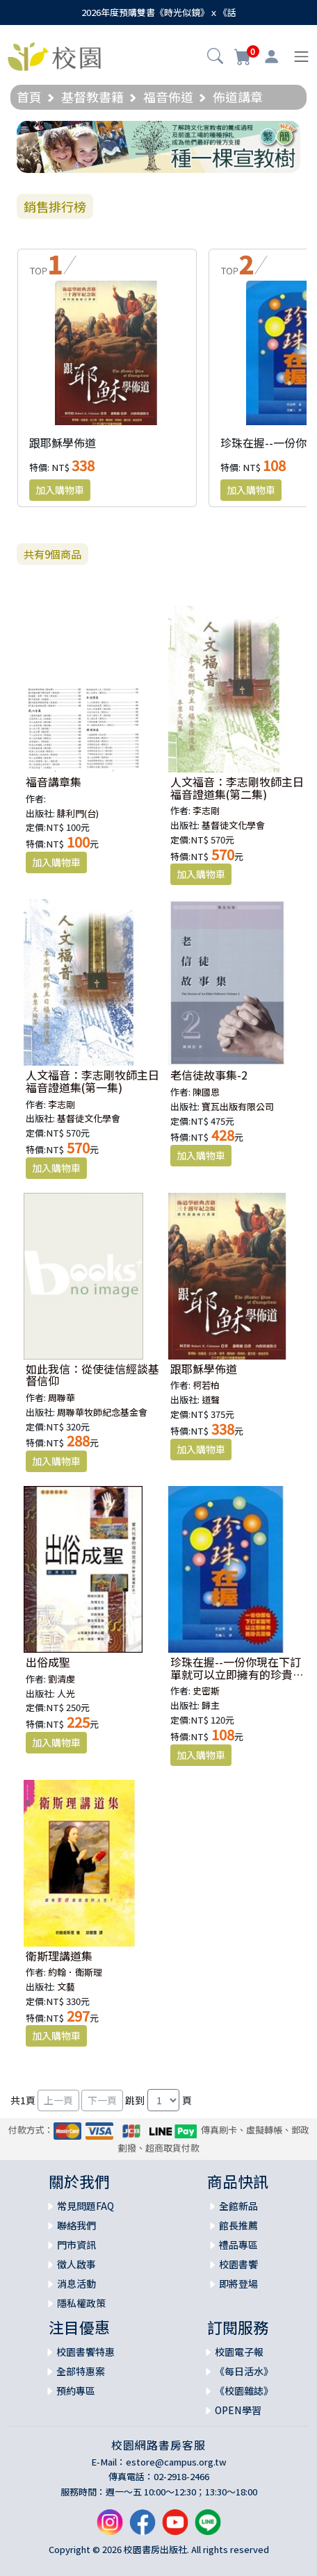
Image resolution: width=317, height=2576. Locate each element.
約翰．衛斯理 (75, 1972)
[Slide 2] (171, 154)
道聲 (211, 1399)
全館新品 (238, 2206)
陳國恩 (206, 1091)
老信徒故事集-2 (208, 1074)
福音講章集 (53, 781)
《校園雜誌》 (244, 2390)
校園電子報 (239, 2352)
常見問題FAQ (85, 2206)
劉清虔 (61, 1678)
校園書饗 (238, 2264)
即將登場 (238, 2283)
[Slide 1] (146, 154)
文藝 (66, 1986)
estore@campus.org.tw (176, 2461)
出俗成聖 (48, 1661)
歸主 (211, 1705)
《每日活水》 (244, 2371)
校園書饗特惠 (85, 2352)
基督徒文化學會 (233, 825)
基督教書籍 (92, 97)
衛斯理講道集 (59, 1955)
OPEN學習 (238, 2410)
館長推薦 (238, 2225)
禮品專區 (238, 2245)
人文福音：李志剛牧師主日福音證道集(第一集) (92, 1081)
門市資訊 (76, 2245)
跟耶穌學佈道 (62, 442)
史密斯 (206, 1690)
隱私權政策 (81, 2303)
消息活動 (76, 2283)
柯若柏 (206, 1385)
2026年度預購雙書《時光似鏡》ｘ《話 (158, 12)
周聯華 (61, 1397)
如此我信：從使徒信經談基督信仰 (92, 1374)
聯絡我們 (76, 2225)
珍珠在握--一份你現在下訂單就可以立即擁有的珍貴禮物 (237, 1673)
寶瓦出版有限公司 (238, 1106)
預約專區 (75, 2390)
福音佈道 (168, 97)
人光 (66, 1693)
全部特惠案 (80, 2371)
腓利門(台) (78, 813)
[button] (215, 57)
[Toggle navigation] (301, 56)
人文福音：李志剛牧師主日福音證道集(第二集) (237, 787)
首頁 (29, 97)
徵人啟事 (76, 2264)
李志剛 (206, 810)
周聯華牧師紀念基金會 (102, 1412)
